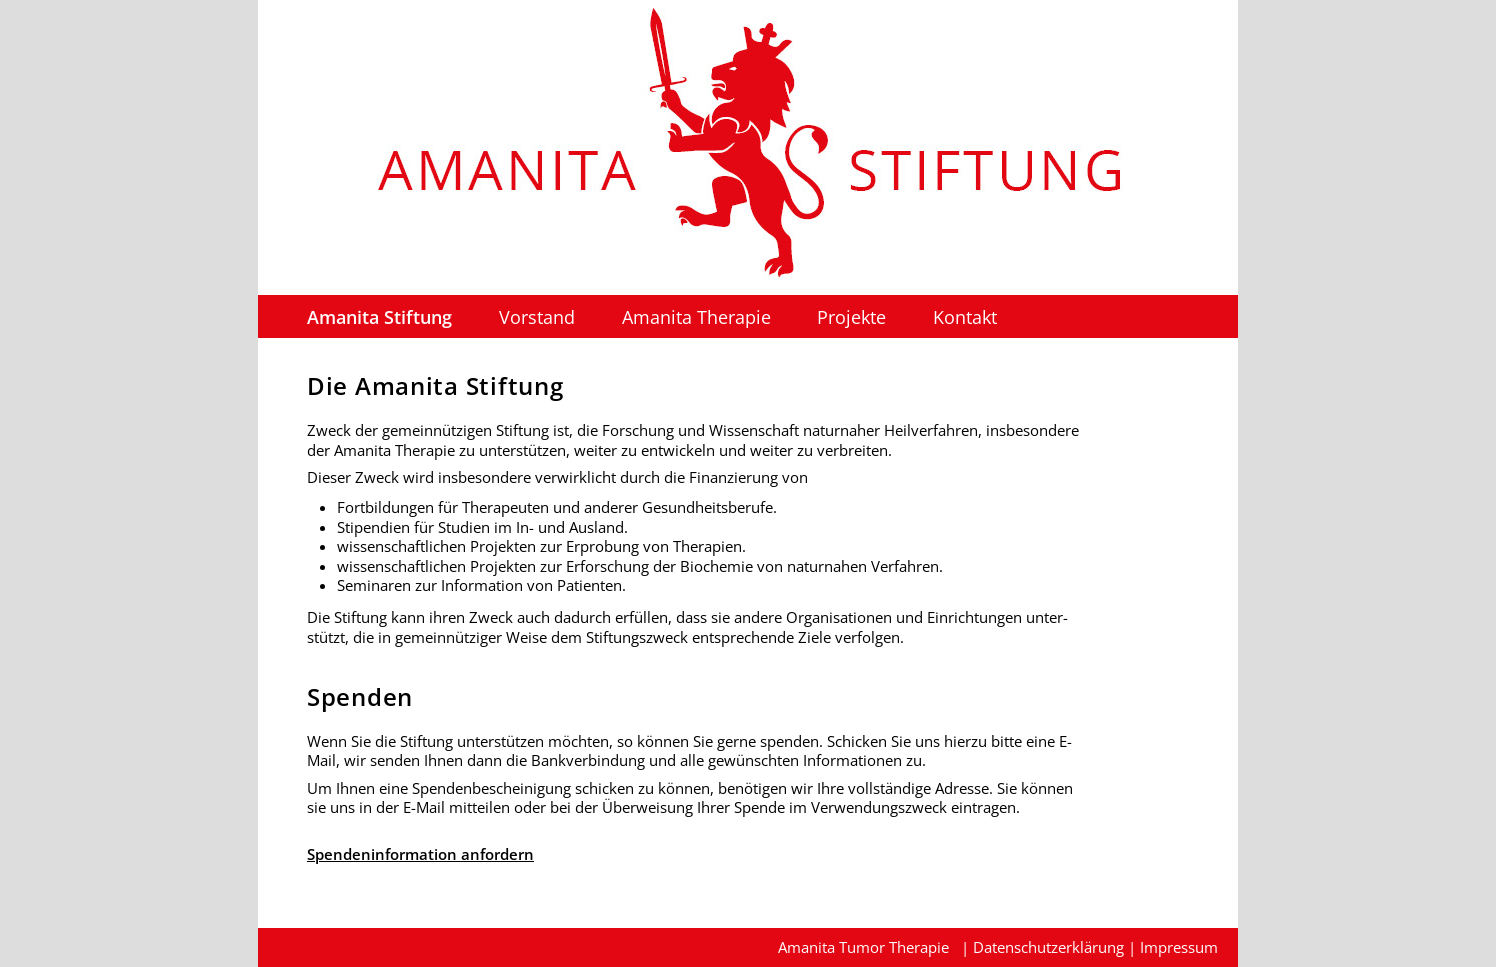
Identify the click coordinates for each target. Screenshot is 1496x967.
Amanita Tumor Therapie (863, 947)
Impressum (1179, 947)
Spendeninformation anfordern (420, 854)
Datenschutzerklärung (1048, 947)
